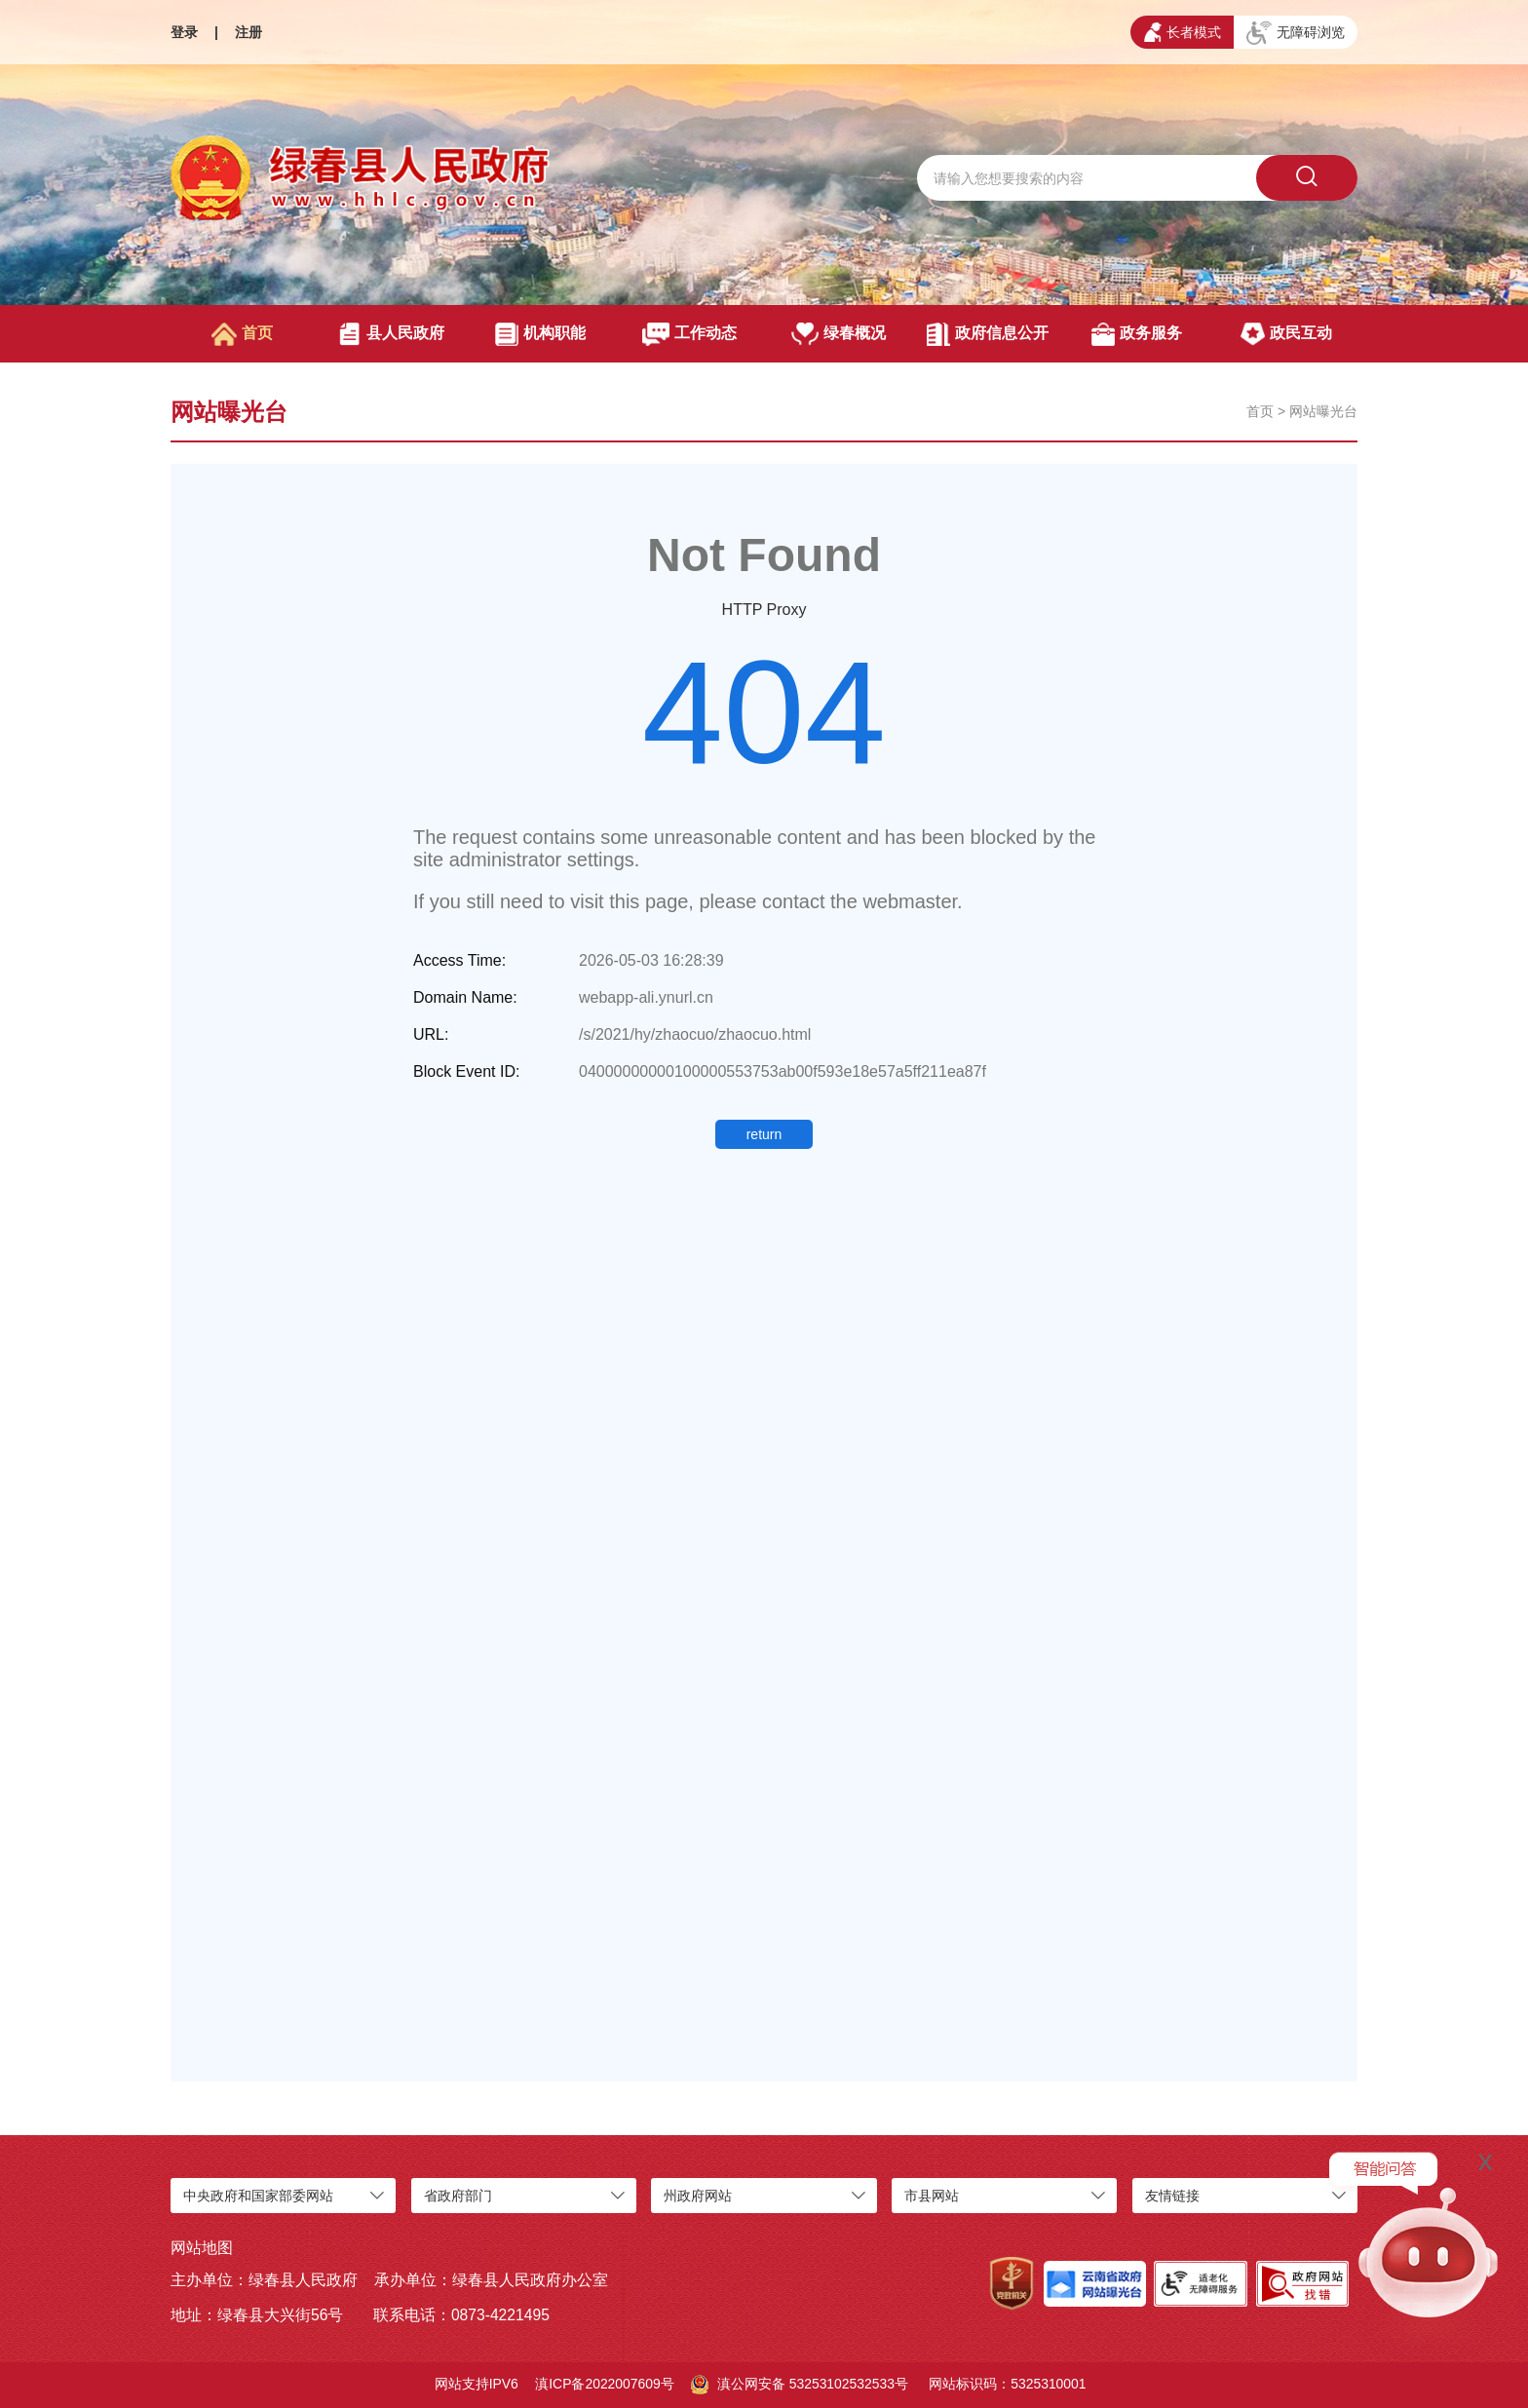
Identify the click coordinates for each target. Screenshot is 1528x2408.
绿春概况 (838, 334)
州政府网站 (698, 2195)
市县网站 (931, 2195)
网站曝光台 (1323, 411)
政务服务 (1136, 334)
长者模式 (1182, 32)
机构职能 (540, 334)
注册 (248, 32)
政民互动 (1286, 334)
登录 (184, 32)
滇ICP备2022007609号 (604, 2383)
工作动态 (689, 334)
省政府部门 (458, 2195)
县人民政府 (391, 334)
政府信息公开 (988, 334)
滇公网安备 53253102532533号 (799, 2384)
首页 (242, 334)
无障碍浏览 (1295, 33)
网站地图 (202, 2247)
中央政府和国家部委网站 (258, 2195)
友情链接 (1172, 2195)
